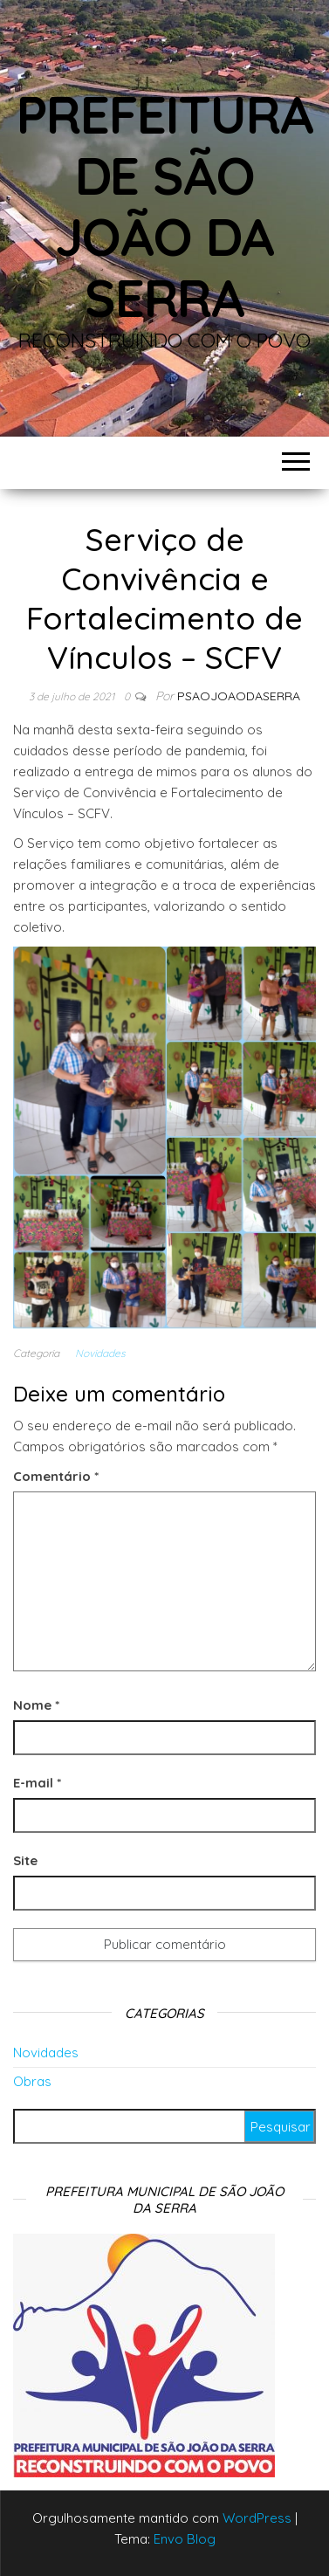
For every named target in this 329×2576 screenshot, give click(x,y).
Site (25, 1860)
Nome (36, 1705)
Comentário (56, 1476)
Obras (32, 2081)
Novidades (100, 1353)
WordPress (257, 2518)
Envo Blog (185, 2539)
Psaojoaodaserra (238, 696)
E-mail (37, 1782)
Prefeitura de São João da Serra (165, 205)
